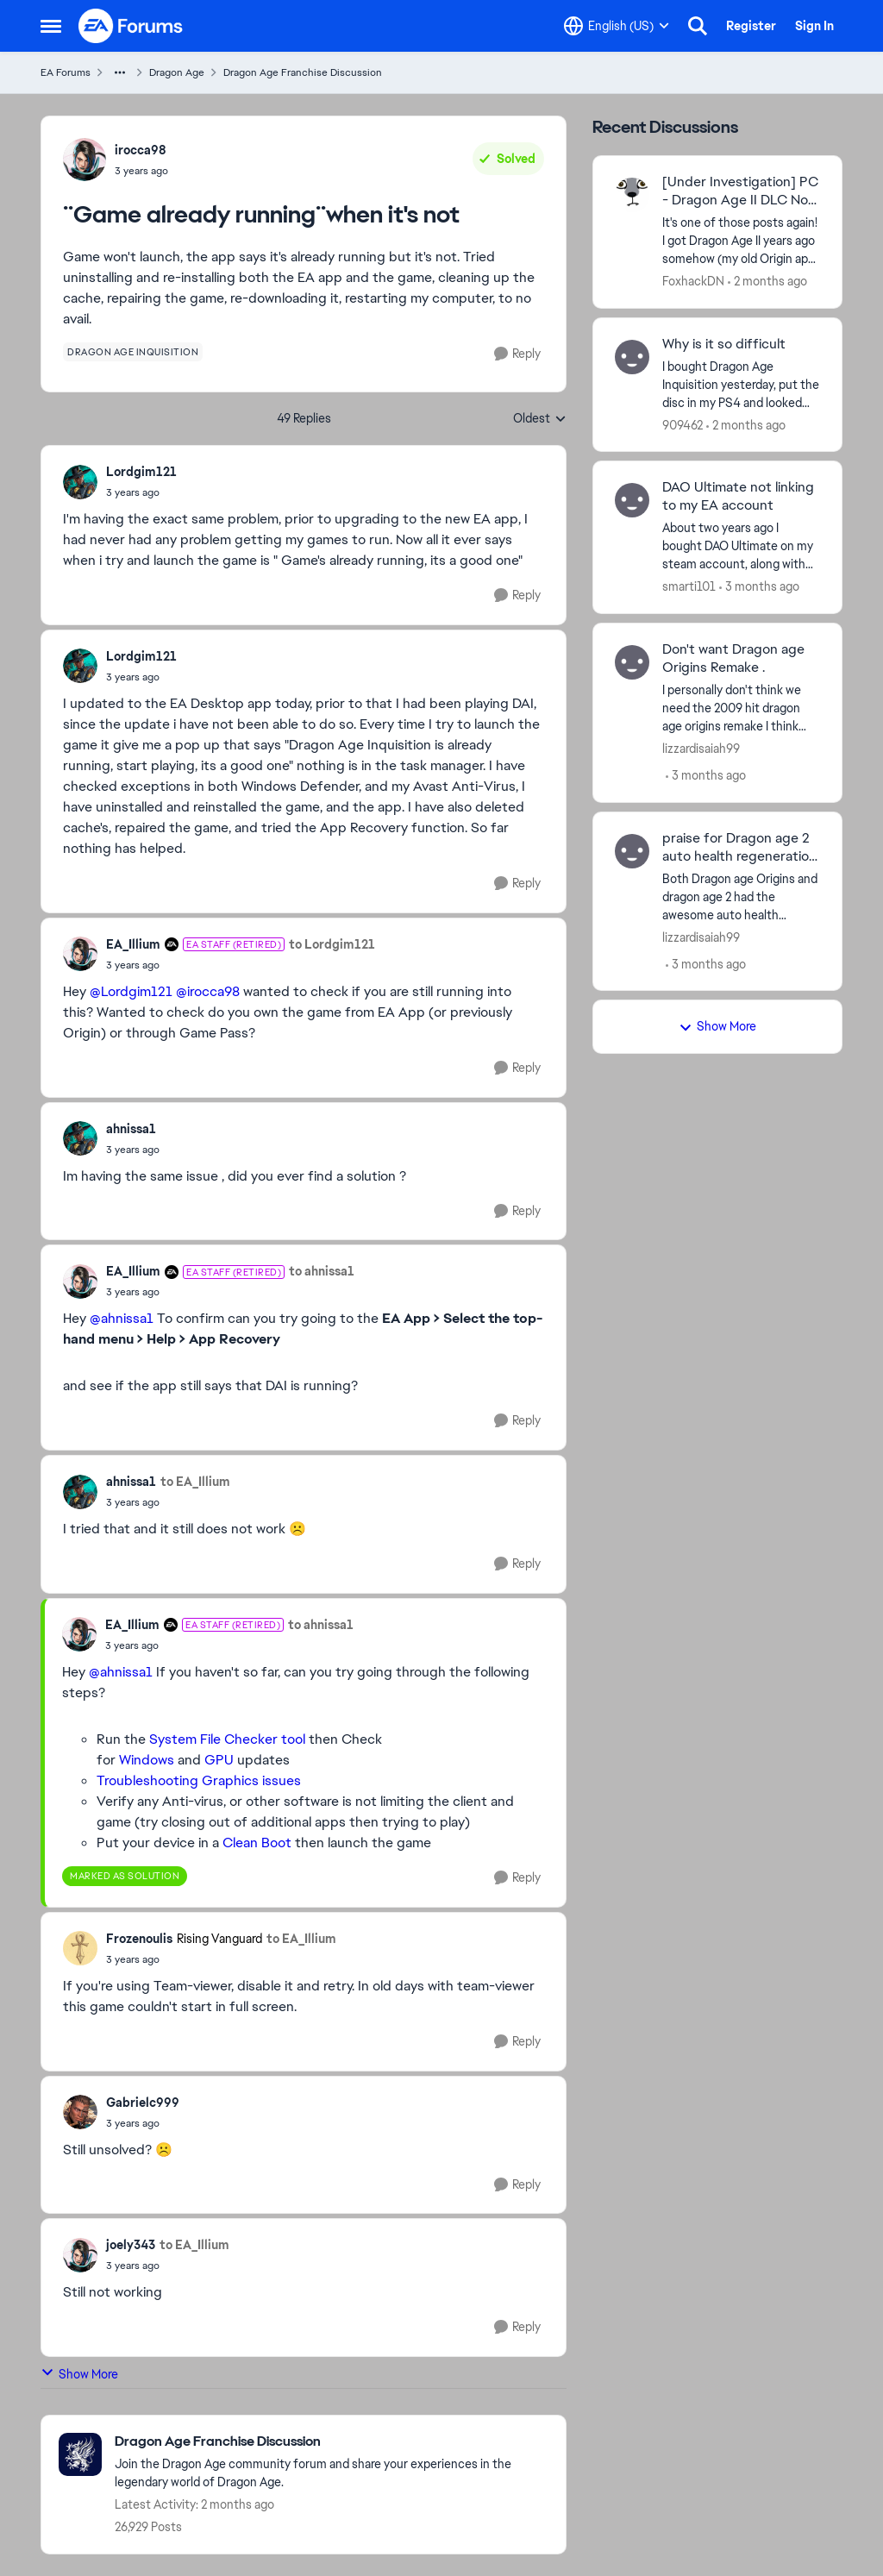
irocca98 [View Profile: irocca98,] (140, 150)
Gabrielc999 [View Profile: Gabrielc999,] (142, 2102)
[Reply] (517, 354)
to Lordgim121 (332, 944)
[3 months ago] (759, 587)
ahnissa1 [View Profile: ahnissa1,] (131, 1129)
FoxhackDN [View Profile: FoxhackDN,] (693, 281)
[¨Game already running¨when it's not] (141, 492)
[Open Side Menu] (51, 26)
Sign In (814, 26)
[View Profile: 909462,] (632, 357)
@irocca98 (208, 991)
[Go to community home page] (131, 26)
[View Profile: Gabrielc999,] (80, 2112)
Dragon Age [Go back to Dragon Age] (176, 72)
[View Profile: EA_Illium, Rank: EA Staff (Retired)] (80, 954)
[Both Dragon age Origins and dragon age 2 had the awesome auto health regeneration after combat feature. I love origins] (741, 896)
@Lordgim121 (131, 991)
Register (751, 26)
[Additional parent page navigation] (120, 72)
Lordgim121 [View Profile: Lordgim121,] (141, 471)
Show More (79, 2374)
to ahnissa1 (321, 1271)
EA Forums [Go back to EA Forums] (66, 72)
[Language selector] (616, 26)
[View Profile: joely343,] (80, 2255)
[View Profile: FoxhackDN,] (632, 195)
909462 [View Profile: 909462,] (682, 424)
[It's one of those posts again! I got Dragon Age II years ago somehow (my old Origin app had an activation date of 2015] (741, 241)
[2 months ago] (767, 282)
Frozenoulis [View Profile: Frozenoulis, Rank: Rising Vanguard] (139, 1938)
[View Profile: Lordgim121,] (80, 482)
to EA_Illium (195, 1481)
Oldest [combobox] (540, 419)
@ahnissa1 (121, 1318)
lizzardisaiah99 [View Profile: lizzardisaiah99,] (701, 748)
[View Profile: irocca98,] (84, 159)
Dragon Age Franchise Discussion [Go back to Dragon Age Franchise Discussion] (302, 72)
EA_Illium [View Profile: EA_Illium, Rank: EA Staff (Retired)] (133, 944)
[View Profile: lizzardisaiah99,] (632, 662)
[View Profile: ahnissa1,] (80, 1138)
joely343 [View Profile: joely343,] (130, 2245)
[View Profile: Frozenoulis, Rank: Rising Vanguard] (80, 1948)
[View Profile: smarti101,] (632, 500)
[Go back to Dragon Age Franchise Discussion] (331, 2442)
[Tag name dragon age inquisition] (133, 351)
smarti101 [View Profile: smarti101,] (689, 586)
